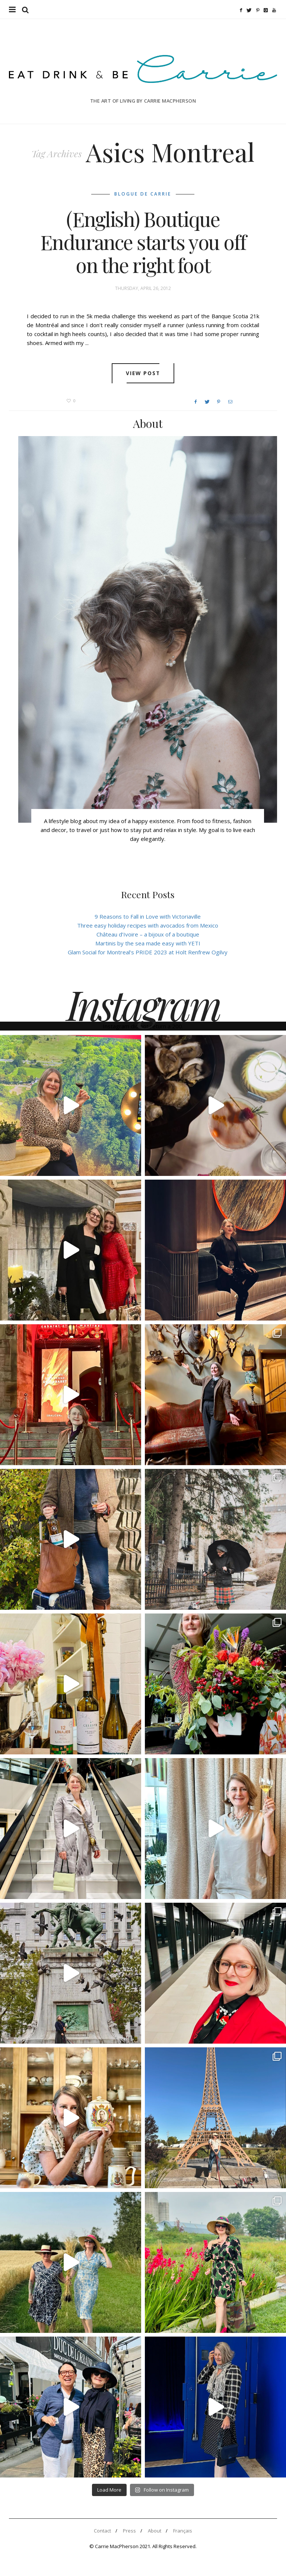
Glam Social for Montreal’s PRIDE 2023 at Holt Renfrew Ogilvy (148, 952)
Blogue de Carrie (142, 194)
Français (182, 2530)
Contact (102, 2530)
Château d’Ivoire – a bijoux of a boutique (147, 934)
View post (143, 373)
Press (129, 2530)
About (154, 2530)
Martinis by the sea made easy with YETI (147, 943)
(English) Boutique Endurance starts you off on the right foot (142, 242)
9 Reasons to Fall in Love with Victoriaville (148, 916)
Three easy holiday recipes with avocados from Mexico (147, 925)
